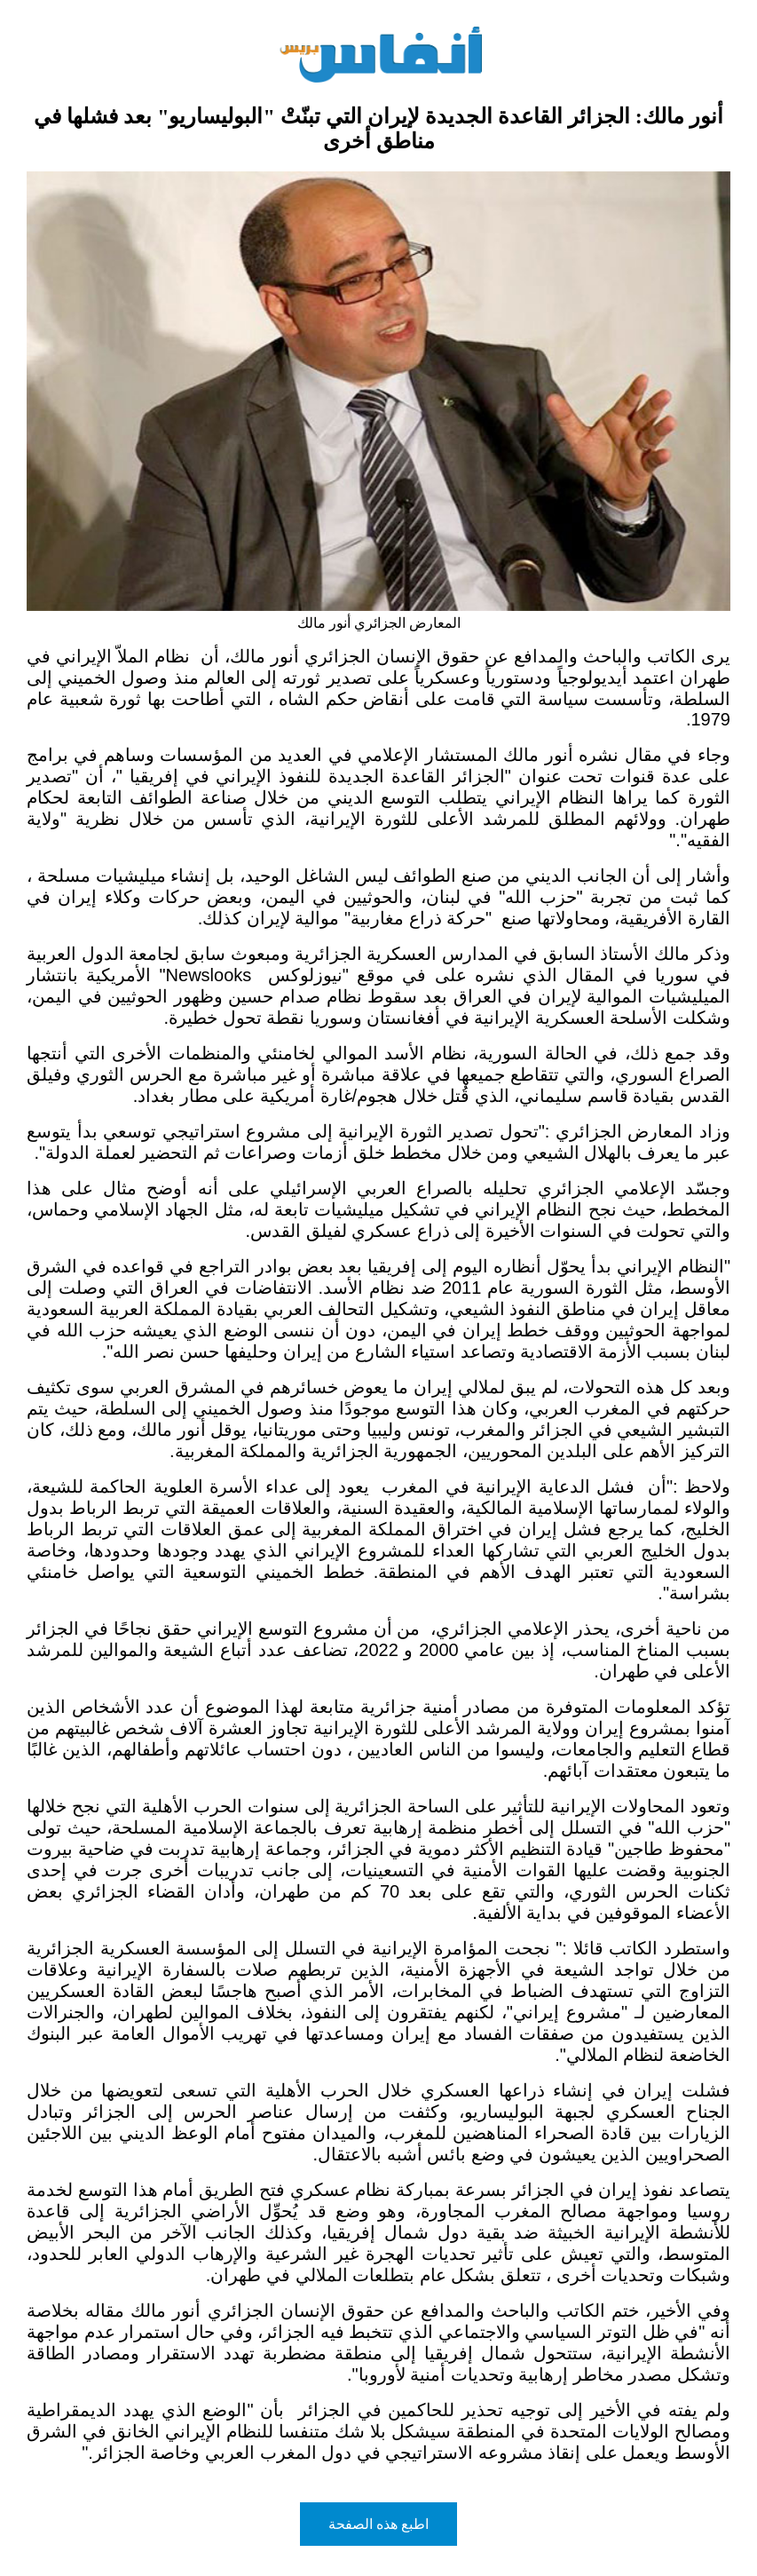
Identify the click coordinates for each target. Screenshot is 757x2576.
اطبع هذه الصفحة (379, 2524)
